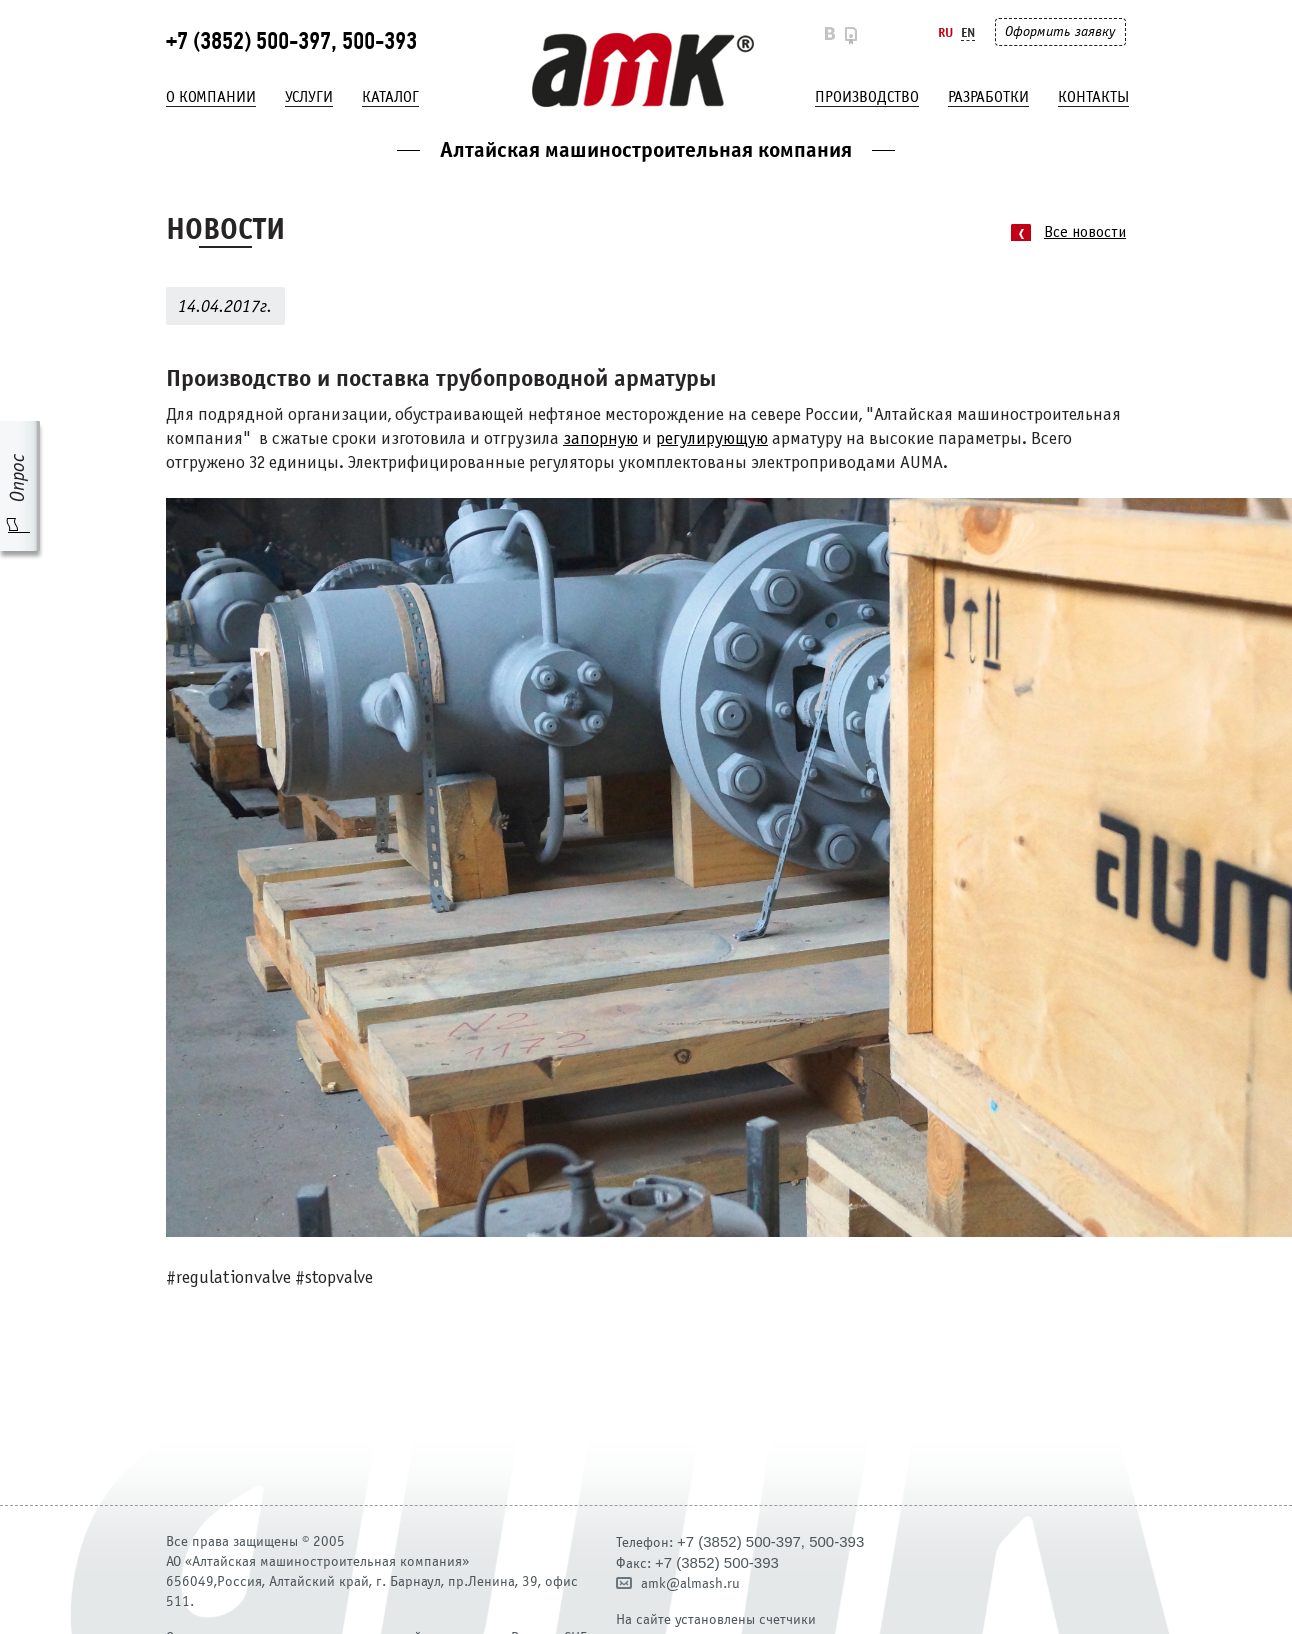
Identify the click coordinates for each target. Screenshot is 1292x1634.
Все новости (1085, 232)
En (968, 32)
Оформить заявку (1060, 31)
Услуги (309, 97)
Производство (867, 97)
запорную (600, 439)
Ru (945, 32)
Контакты (1093, 97)
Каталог (390, 97)
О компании (211, 97)
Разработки (988, 97)
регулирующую (712, 439)
